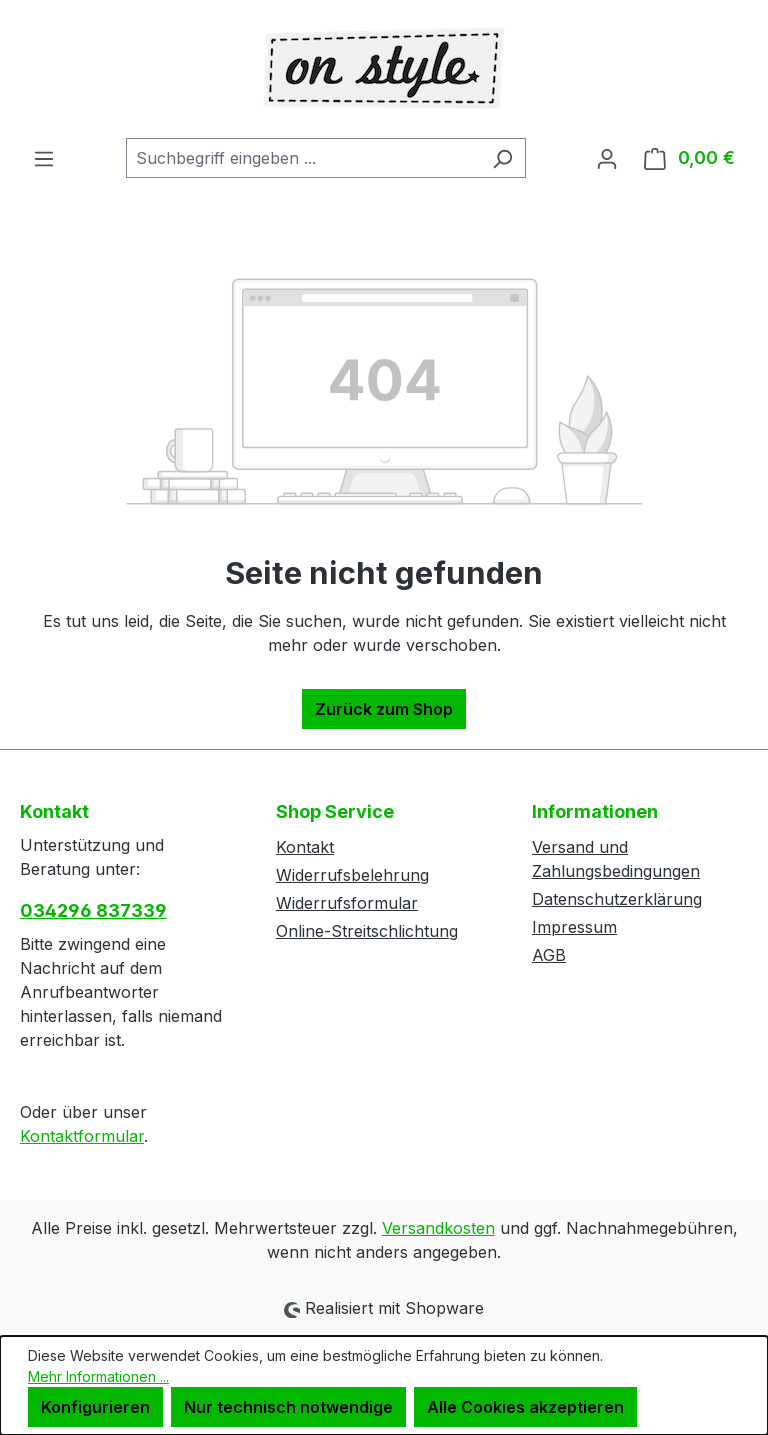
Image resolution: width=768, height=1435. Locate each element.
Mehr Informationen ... (98, 1376)
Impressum (574, 927)
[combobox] (303, 158)
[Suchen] (502, 158)
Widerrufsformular (347, 903)
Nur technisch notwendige (288, 1407)
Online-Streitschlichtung (367, 931)
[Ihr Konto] (607, 158)
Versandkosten (438, 1228)
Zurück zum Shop (384, 709)
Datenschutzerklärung (617, 899)
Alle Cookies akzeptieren (525, 1407)
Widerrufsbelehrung (352, 875)
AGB (549, 955)
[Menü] (44, 158)
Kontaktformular (82, 1136)
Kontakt (305, 847)
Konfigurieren (95, 1407)
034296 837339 (93, 910)
